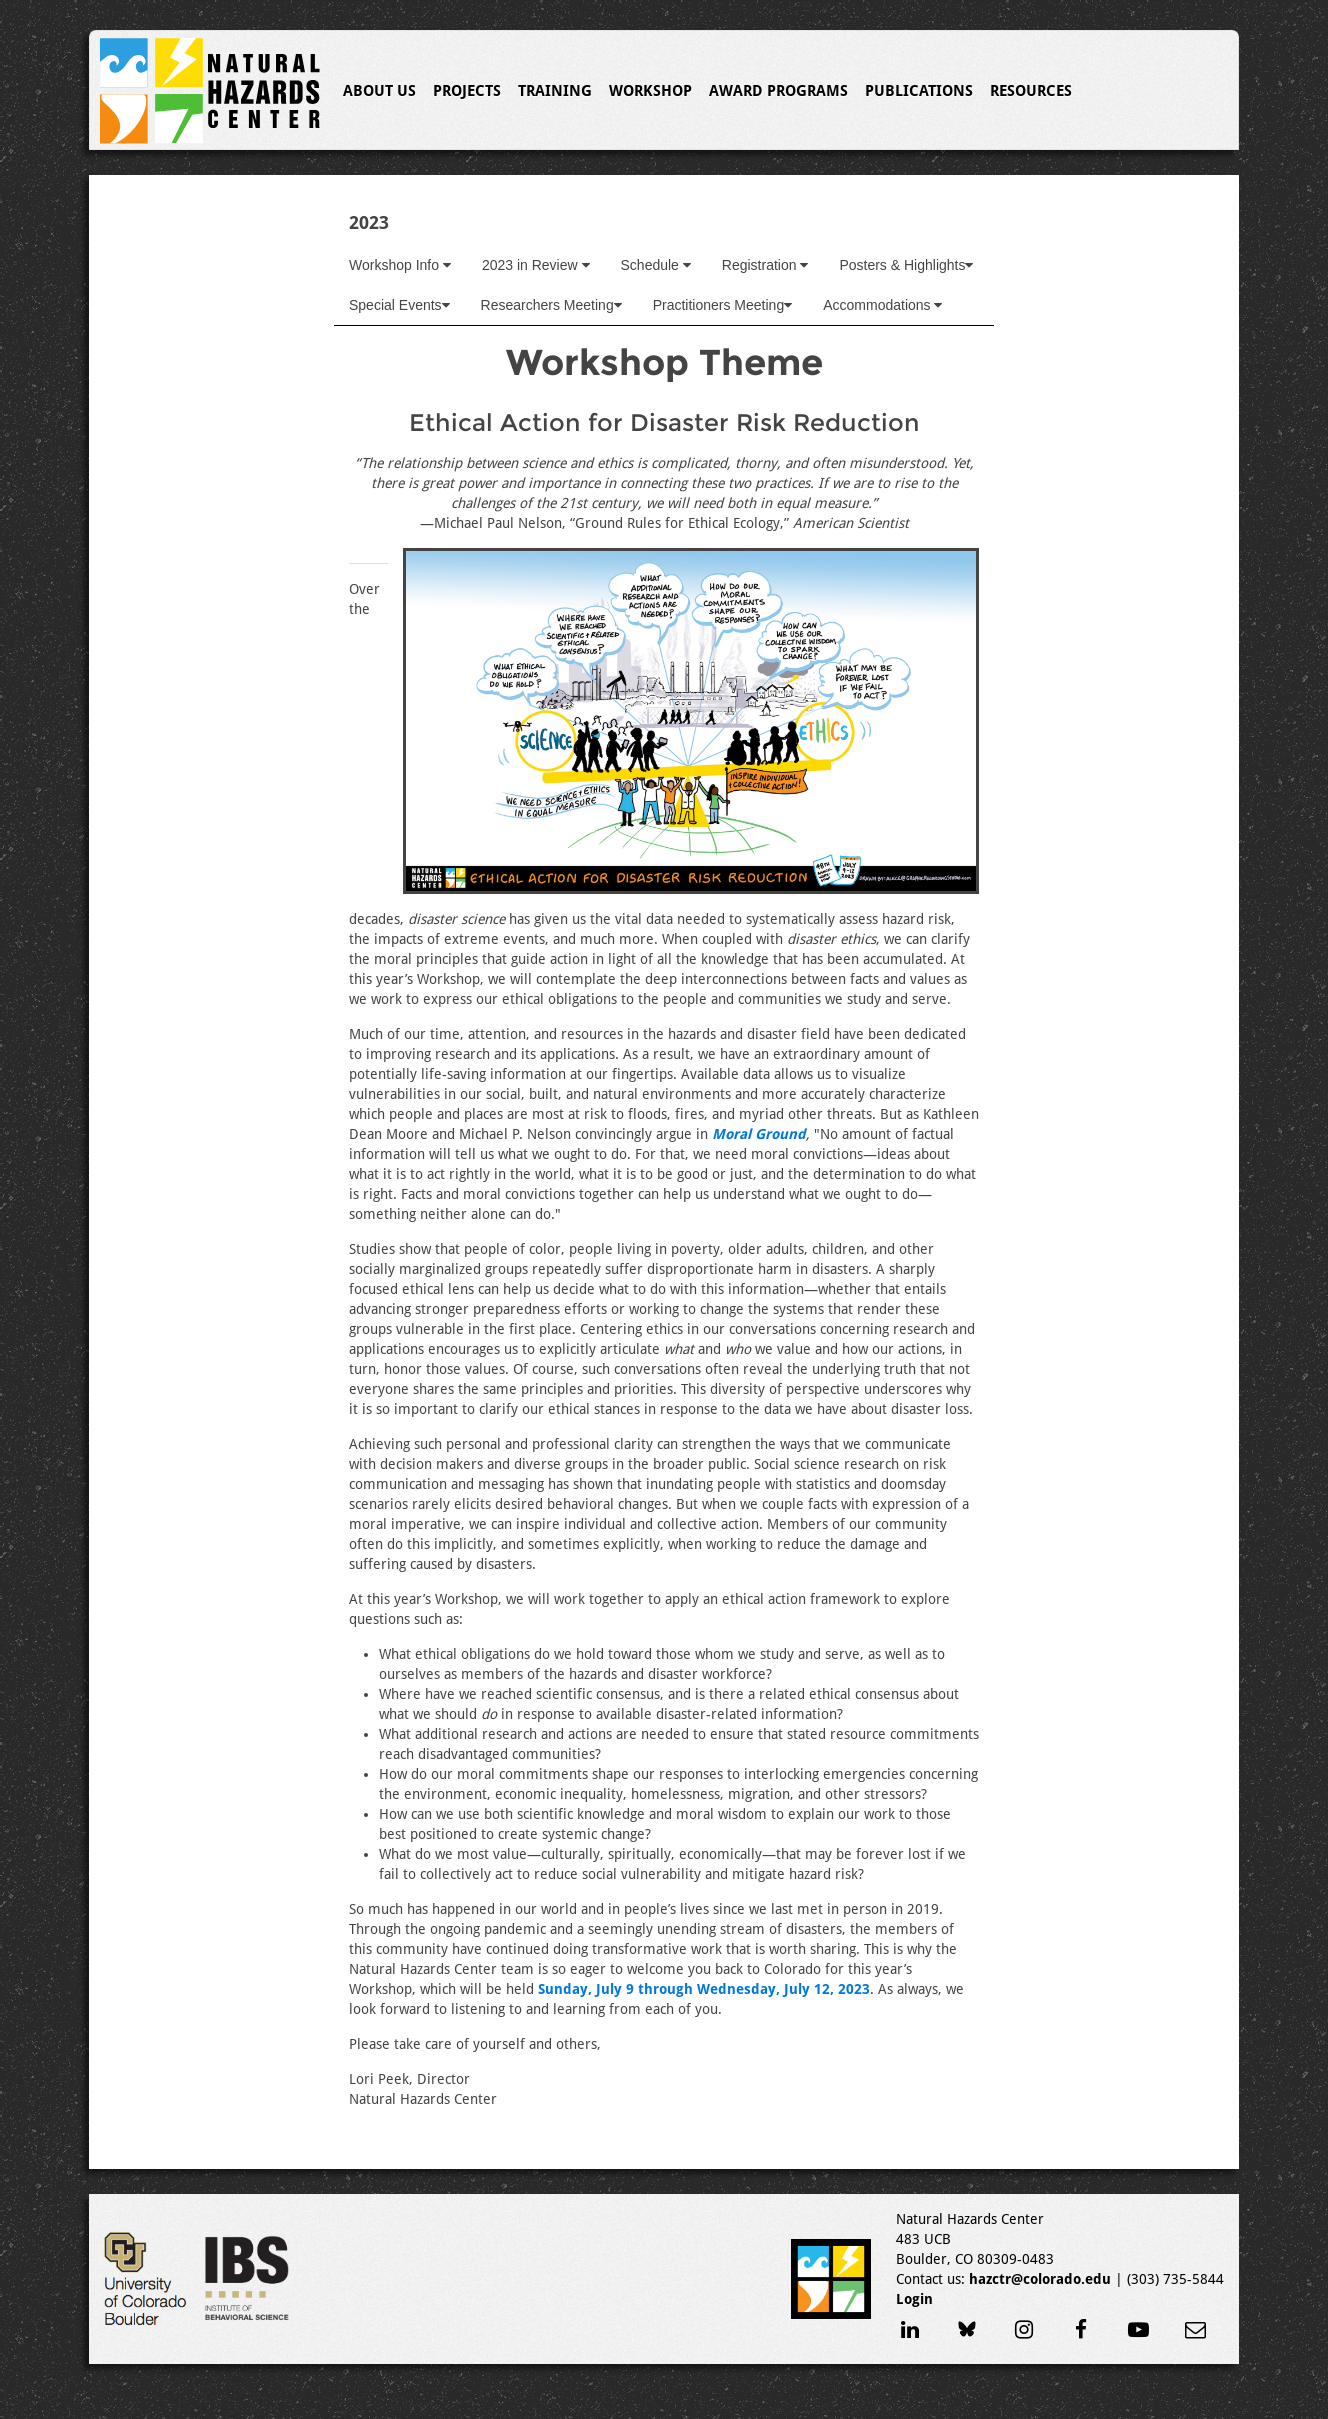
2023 (369, 222)
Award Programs (778, 91)
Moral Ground (759, 1134)
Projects (467, 91)
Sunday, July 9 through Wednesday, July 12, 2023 (704, 1989)
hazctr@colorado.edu (1040, 2279)
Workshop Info (400, 265)
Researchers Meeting (551, 305)
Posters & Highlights (906, 265)
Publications (919, 91)
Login (914, 2299)
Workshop (650, 91)
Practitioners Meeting (723, 305)
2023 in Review (536, 265)
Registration (765, 265)
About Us (379, 91)
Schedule (656, 265)
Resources (1031, 91)
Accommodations (882, 305)
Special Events (399, 305)
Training (555, 91)
